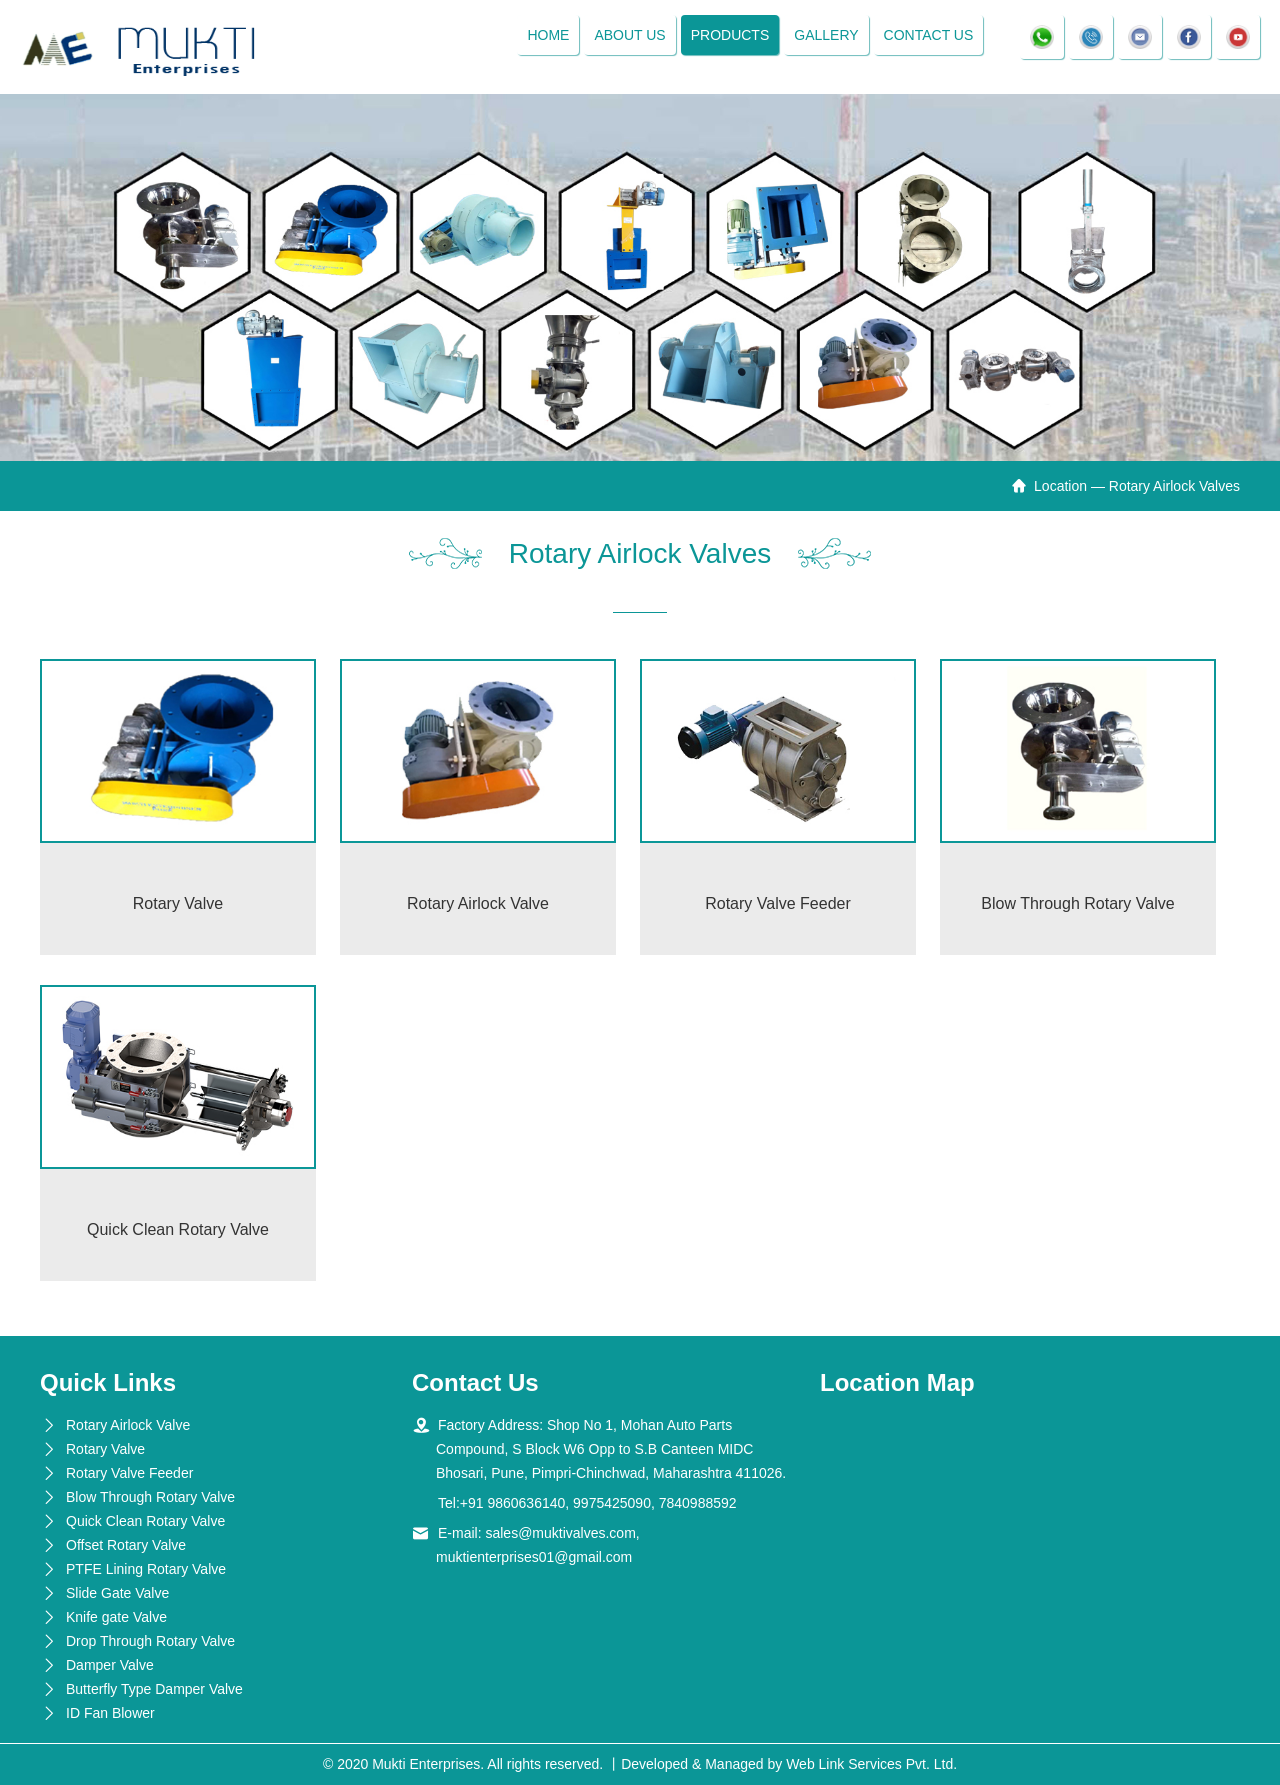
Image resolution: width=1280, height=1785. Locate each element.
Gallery (826, 35)
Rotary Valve (105, 1449)
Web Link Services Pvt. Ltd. (871, 1764)
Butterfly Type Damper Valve (154, 1689)
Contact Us (929, 35)
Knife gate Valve (116, 1617)
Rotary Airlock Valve (128, 1425)
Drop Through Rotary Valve (150, 1641)
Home (548, 35)
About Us (629, 35)
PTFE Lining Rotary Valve (146, 1569)
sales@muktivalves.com (560, 1533)
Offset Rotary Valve (126, 1545)
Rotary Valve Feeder (129, 1473)
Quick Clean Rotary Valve (145, 1521)
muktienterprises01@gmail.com (534, 1557)
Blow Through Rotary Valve (150, 1497)
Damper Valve (110, 1665)
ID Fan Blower (110, 1713)
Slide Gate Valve (117, 1593)
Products (730, 35)
